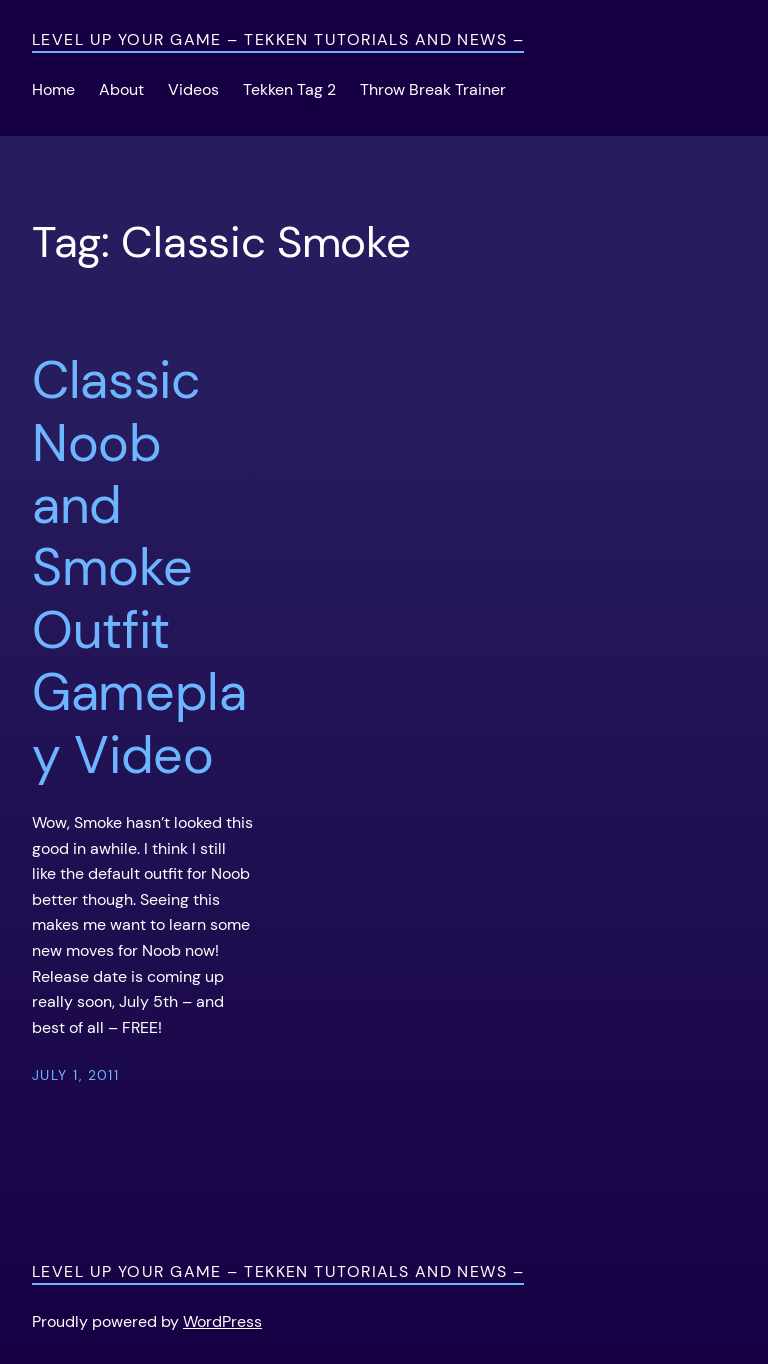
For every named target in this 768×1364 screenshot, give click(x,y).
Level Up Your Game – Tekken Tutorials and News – (278, 39)
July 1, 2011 (75, 1075)
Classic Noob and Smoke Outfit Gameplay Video (139, 567)
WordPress (222, 1321)
